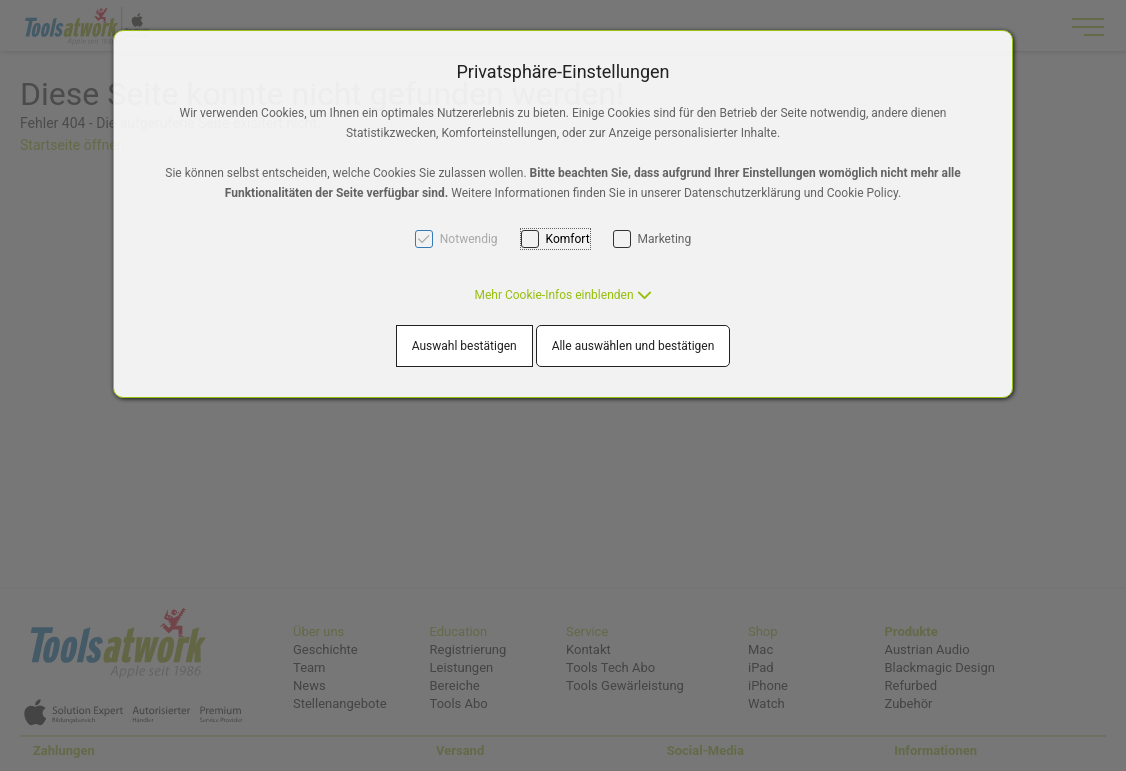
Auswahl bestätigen (464, 346)
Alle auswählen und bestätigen (633, 346)
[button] (562, 295)
